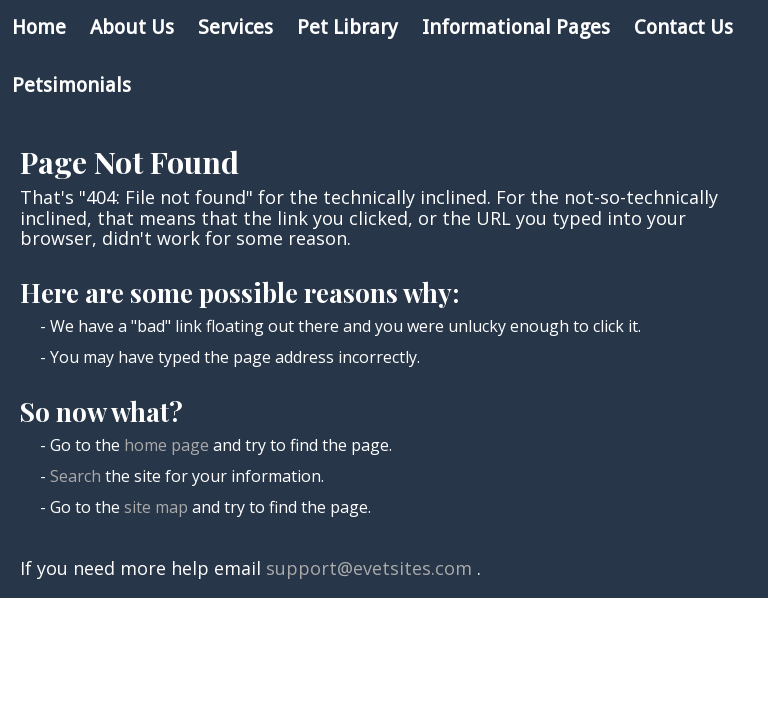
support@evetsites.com (369, 568)
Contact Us (683, 27)
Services (235, 27)
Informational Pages (516, 27)
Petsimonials (71, 85)
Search (75, 476)
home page (166, 445)
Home (39, 27)
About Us (132, 27)
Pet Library (347, 27)
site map (156, 507)
